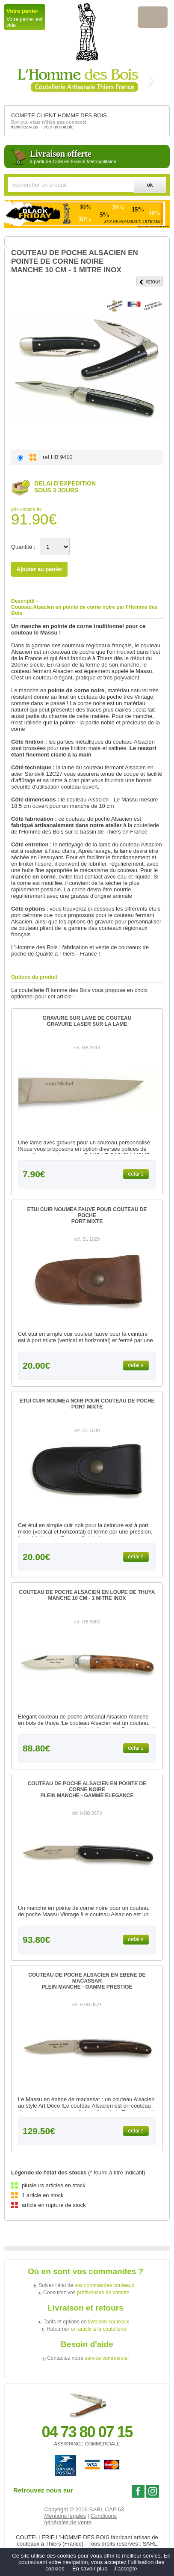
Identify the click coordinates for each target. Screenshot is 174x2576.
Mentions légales (65, 2516)
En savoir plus (89, 2568)
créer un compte (57, 127)
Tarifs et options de (86, 2322)
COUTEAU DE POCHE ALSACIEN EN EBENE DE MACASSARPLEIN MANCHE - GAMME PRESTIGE (86, 1981)
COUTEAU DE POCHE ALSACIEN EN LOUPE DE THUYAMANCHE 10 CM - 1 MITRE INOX (87, 1595)
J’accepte (125, 2568)
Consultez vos (86, 2293)
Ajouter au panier (39, 569)
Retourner (86, 2329)
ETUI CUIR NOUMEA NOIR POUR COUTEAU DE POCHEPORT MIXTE (86, 1404)
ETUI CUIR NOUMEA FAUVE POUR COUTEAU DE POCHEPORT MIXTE (87, 1215)
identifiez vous (24, 127)
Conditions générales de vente (80, 2519)
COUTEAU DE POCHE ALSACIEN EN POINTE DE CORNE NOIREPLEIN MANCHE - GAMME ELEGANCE (87, 1790)
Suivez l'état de (86, 2285)
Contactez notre (88, 2358)
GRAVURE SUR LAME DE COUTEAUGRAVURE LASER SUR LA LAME (87, 1021)
